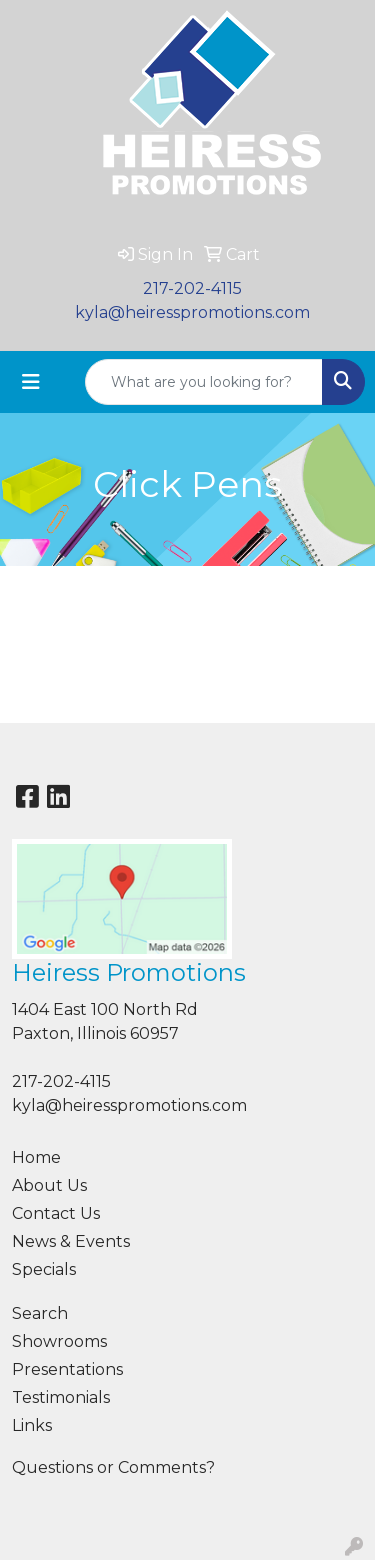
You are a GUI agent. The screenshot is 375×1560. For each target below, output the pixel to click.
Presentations (67, 1369)
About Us (49, 1185)
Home (36, 1157)
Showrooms (59, 1341)
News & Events (71, 1241)
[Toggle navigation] (31, 382)
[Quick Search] (204, 382)
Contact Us (56, 1213)
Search (40, 1313)
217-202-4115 (192, 288)
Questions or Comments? (113, 1467)
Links (32, 1425)
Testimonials (61, 1397)
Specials (44, 1269)
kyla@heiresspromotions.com (192, 312)
